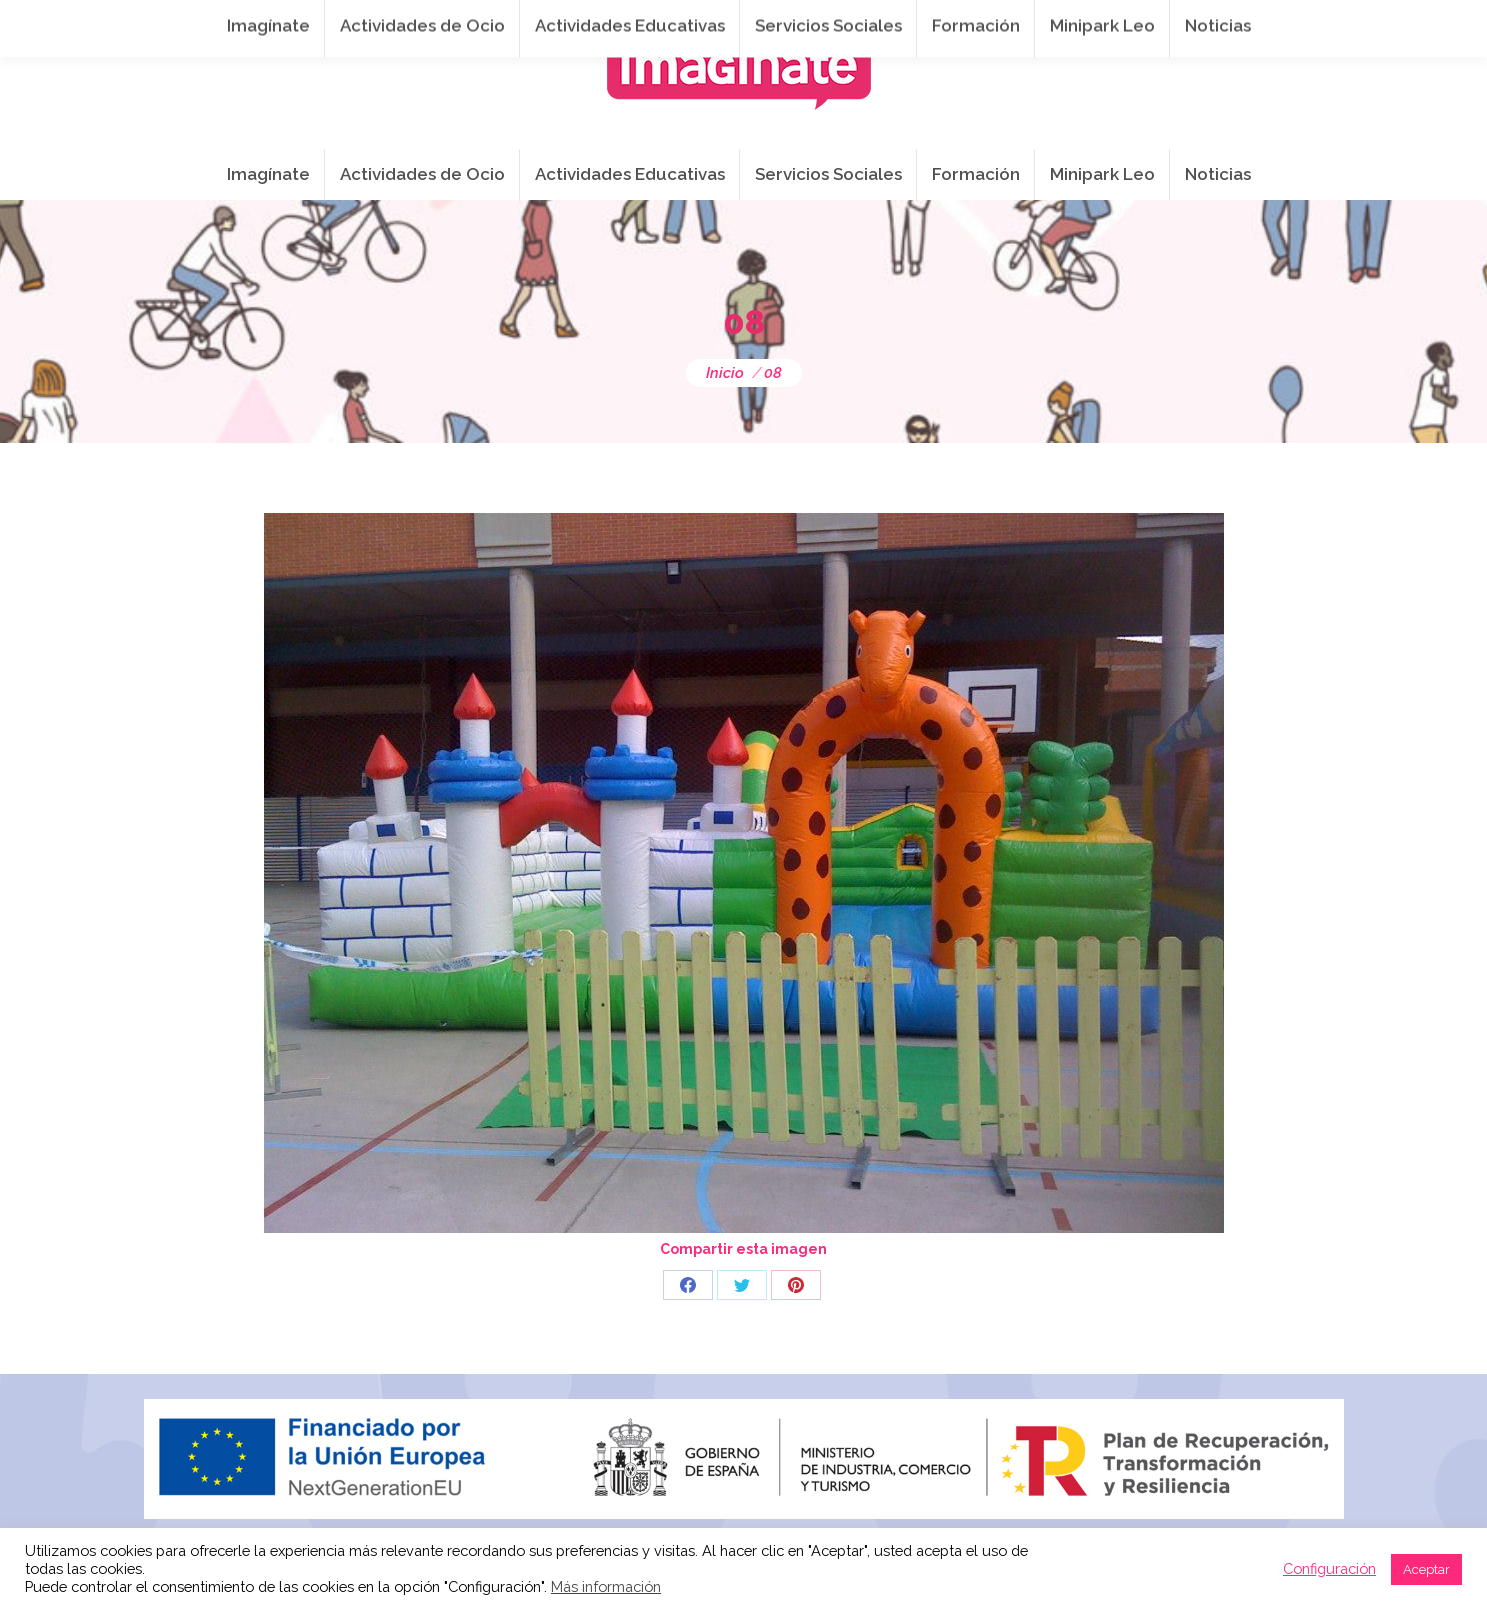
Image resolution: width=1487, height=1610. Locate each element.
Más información (606, 1586)
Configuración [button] (1329, 1568)
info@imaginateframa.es (664, 21)
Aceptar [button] (1426, 1569)
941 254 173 (490, 21)
